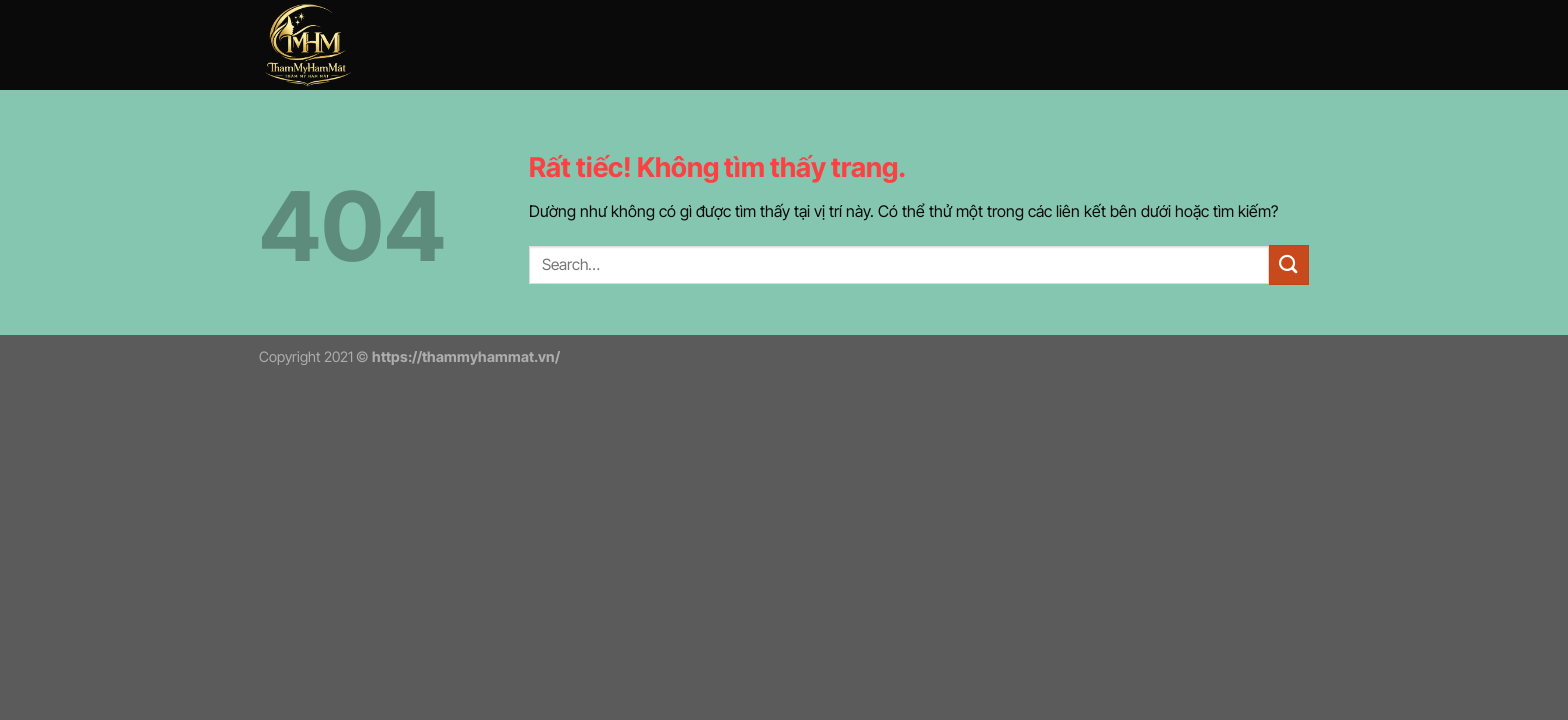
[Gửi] (1289, 264)
